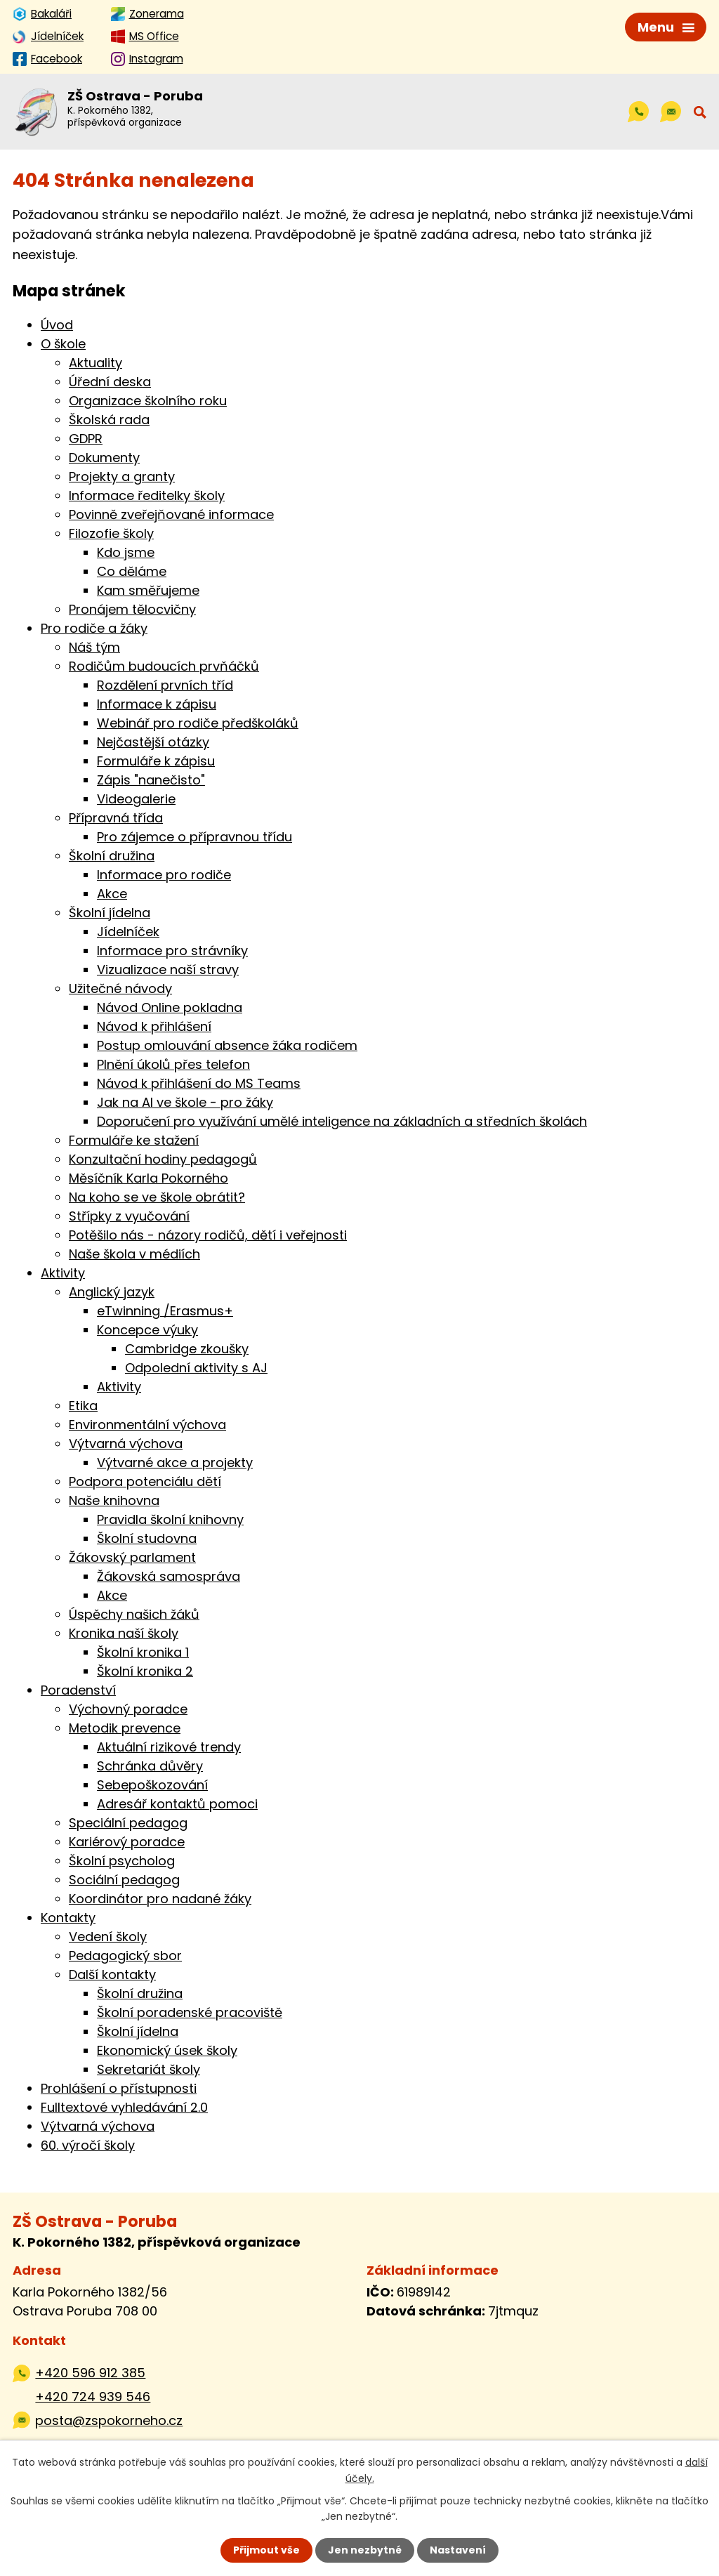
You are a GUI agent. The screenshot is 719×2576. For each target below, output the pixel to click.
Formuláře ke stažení (134, 1140)
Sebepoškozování (152, 1785)
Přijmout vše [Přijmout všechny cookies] (266, 2550)
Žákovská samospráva (168, 1576)
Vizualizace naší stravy (168, 969)
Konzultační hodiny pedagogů (163, 1159)
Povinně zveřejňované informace (171, 514)
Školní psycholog (122, 1860)
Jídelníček (128, 931)
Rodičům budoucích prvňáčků (164, 666)
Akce (112, 893)
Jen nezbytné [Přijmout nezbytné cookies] (365, 2550)
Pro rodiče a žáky (94, 628)
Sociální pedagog (124, 1879)
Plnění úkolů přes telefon (173, 1064)
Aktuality (95, 363)
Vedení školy (108, 1936)
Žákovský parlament (132, 1557)
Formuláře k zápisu (156, 761)
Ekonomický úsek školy (167, 2050)
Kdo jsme (125, 552)
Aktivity (63, 1273)
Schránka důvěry (150, 1766)
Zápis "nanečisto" (151, 780)
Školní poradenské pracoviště (189, 2012)
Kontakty (68, 1917)
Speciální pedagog (128, 1823)
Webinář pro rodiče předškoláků (197, 723)
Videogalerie (136, 799)
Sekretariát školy (148, 2069)
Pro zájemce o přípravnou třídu (194, 837)
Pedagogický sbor (125, 1955)
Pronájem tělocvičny (132, 609)
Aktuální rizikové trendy (169, 1747)
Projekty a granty (122, 476)
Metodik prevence (124, 1728)
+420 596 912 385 (90, 2372)
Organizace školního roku (148, 400)
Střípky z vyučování (129, 1216)
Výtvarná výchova (126, 1443)
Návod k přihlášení (154, 1026)
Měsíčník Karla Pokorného (148, 1178)
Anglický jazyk (111, 1292)
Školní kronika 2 (145, 1671)
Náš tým (94, 647)
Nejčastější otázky (153, 742)
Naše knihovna (114, 1500)
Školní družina (111, 856)
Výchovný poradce (128, 1709)
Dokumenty (104, 457)
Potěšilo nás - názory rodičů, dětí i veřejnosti (208, 1235)
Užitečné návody (120, 988)
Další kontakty (112, 1974)
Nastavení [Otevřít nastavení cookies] (458, 2550)
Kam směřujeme (148, 590)
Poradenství (78, 1690)
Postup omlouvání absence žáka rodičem (227, 1045)
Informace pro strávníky (172, 950)
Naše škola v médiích (134, 1254)
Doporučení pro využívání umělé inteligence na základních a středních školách (342, 1121)
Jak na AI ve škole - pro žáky (185, 1102)
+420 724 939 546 (92, 2396)
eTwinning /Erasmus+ (165, 1311)
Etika (83, 1405)
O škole (63, 344)
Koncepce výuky (147, 1330)
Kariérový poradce (127, 1842)
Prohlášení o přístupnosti (119, 2088)
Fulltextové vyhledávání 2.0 (124, 2107)
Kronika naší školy (123, 1633)
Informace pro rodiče (164, 874)
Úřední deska (110, 381)
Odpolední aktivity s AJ (196, 1367)
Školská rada (109, 419)
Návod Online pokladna (169, 1007)
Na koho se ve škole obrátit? (157, 1197)
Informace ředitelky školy (147, 495)
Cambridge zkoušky (187, 1349)
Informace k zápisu (156, 704)
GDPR (86, 438)
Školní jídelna (109, 912)
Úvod (57, 325)
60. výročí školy (88, 2145)
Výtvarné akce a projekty (175, 1462)
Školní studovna (147, 1538)
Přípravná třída (116, 818)
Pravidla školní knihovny (170, 1519)
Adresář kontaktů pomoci (177, 1804)
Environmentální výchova (147, 1424)
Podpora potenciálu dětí (145, 1481)
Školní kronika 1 (143, 1652)
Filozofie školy (111, 533)
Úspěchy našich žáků (134, 1614)
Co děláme (131, 571)
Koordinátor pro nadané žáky (160, 1898)
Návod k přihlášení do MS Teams (199, 1083)
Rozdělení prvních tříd (165, 685)
